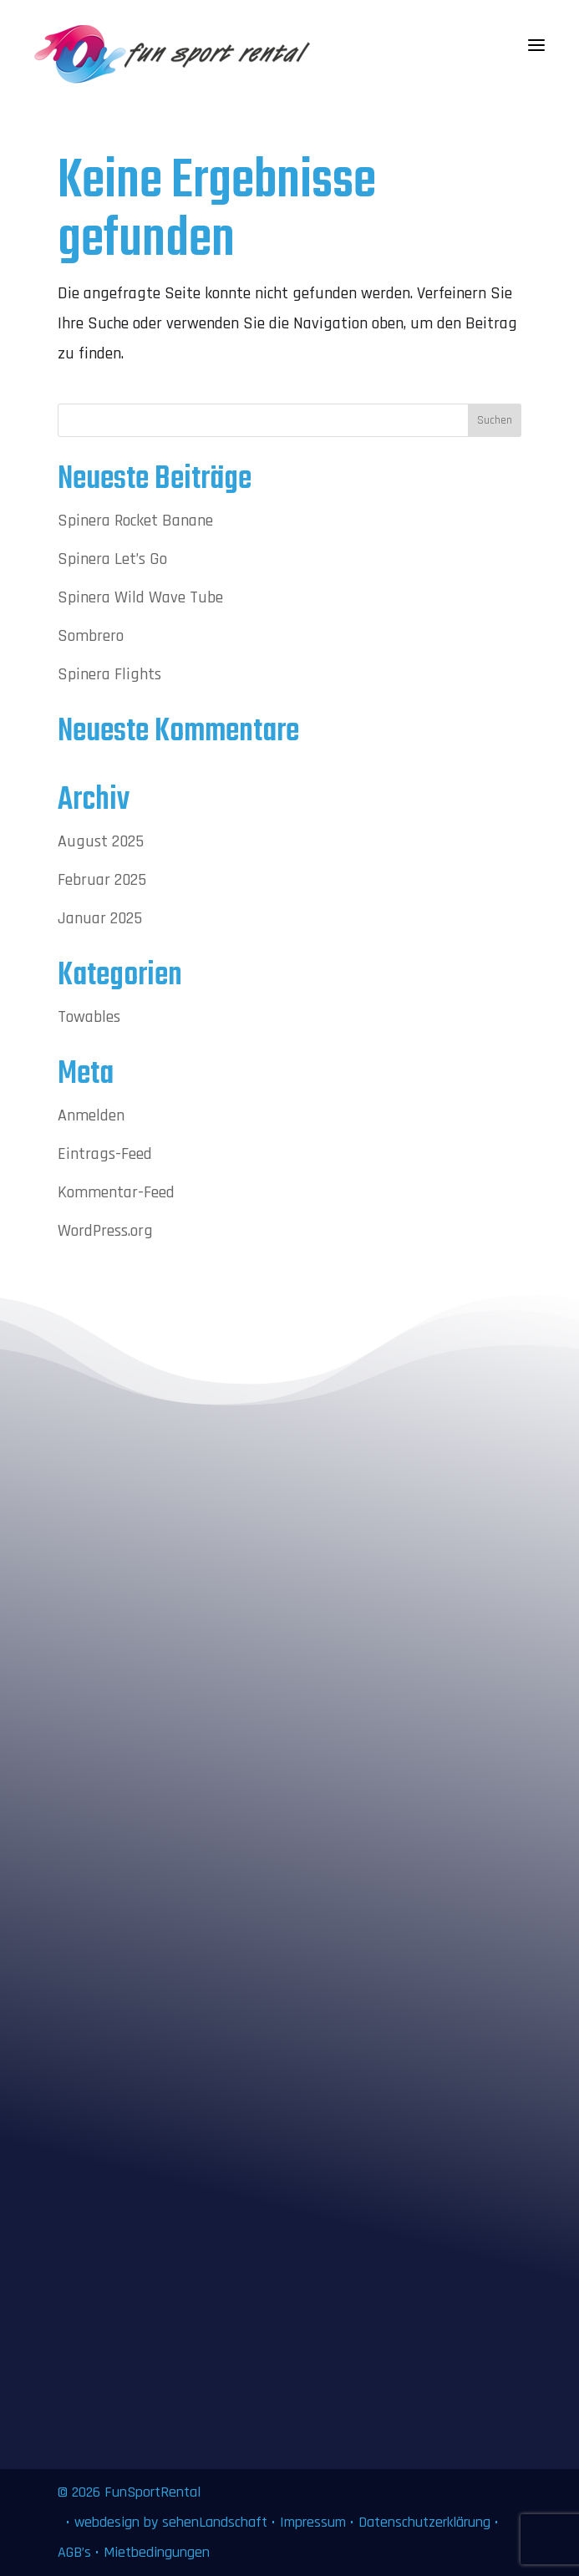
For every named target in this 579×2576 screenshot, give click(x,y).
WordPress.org (105, 1231)
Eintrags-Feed (105, 1154)
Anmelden (91, 1115)
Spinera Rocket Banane (135, 520)
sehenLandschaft (217, 2522)
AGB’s (74, 2552)
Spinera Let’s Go (112, 559)
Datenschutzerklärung (424, 2522)
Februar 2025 (102, 880)
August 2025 (101, 841)
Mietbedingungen (157, 2552)
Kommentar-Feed (116, 1192)
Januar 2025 (100, 918)
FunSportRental (152, 2492)
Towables (89, 1017)
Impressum (313, 2522)
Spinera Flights (109, 674)
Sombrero (91, 636)
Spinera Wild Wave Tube (140, 597)
